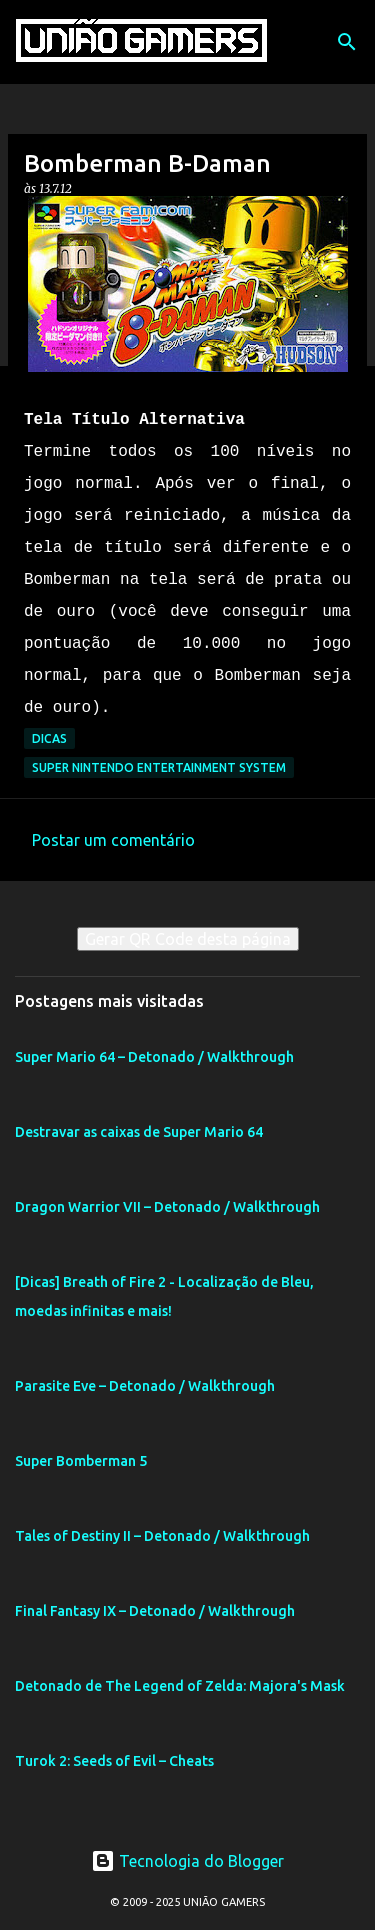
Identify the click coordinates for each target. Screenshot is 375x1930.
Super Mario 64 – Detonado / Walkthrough (154, 1057)
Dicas (49, 738)
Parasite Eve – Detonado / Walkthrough (145, 1386)
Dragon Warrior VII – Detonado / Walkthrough (167, 1207)
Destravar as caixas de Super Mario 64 (139, 1132)
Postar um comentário (113, 840)
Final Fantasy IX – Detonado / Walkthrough (155, 1611)
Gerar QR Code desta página (188, 939)
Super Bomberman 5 (81, 1461)
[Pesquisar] (347, 42)
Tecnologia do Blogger (187, 1861)
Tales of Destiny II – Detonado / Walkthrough (162, 1536)
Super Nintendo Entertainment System (159, 767)
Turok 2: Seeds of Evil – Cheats (114, 1761)
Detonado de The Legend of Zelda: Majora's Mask (180, 1686)
